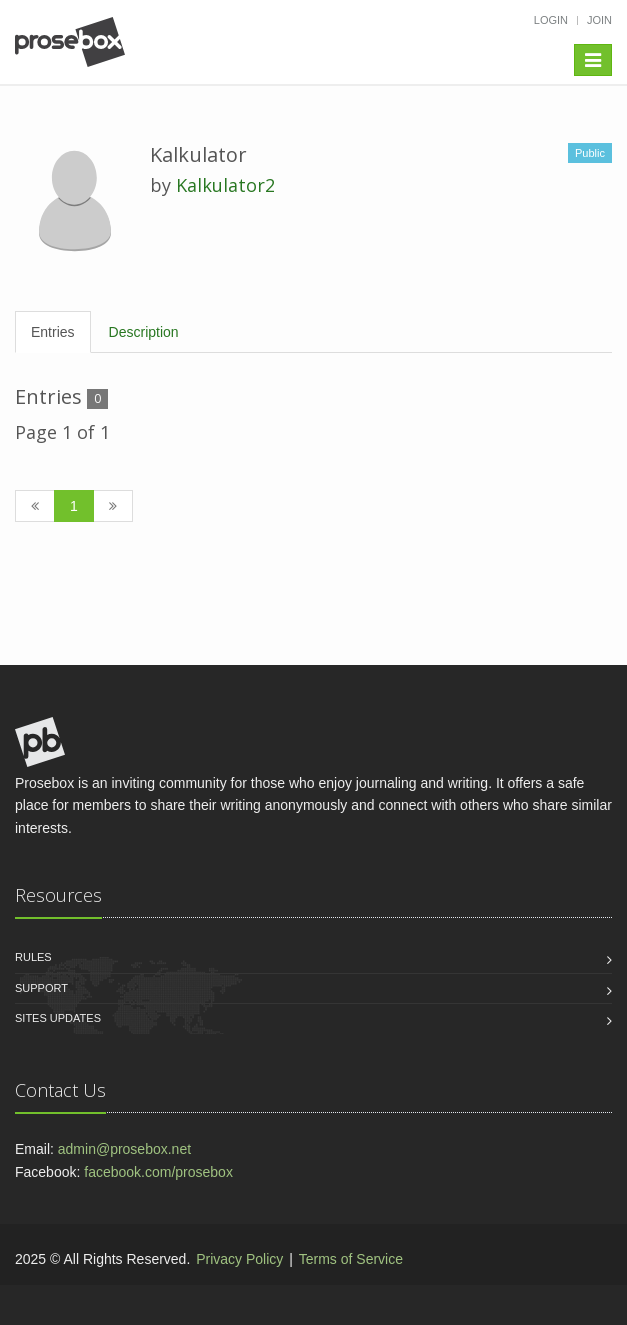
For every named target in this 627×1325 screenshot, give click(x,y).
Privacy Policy (239, 1259)
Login (551, 20)
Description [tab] (144, 332)
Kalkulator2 (225, 185)
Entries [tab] (53, 332)
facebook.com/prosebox (158, 1172)
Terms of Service (351, 1259)
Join (599, 20)
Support (41, 988)
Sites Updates (58, 1018)
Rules (33, 957)
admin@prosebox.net (124, 1149)
